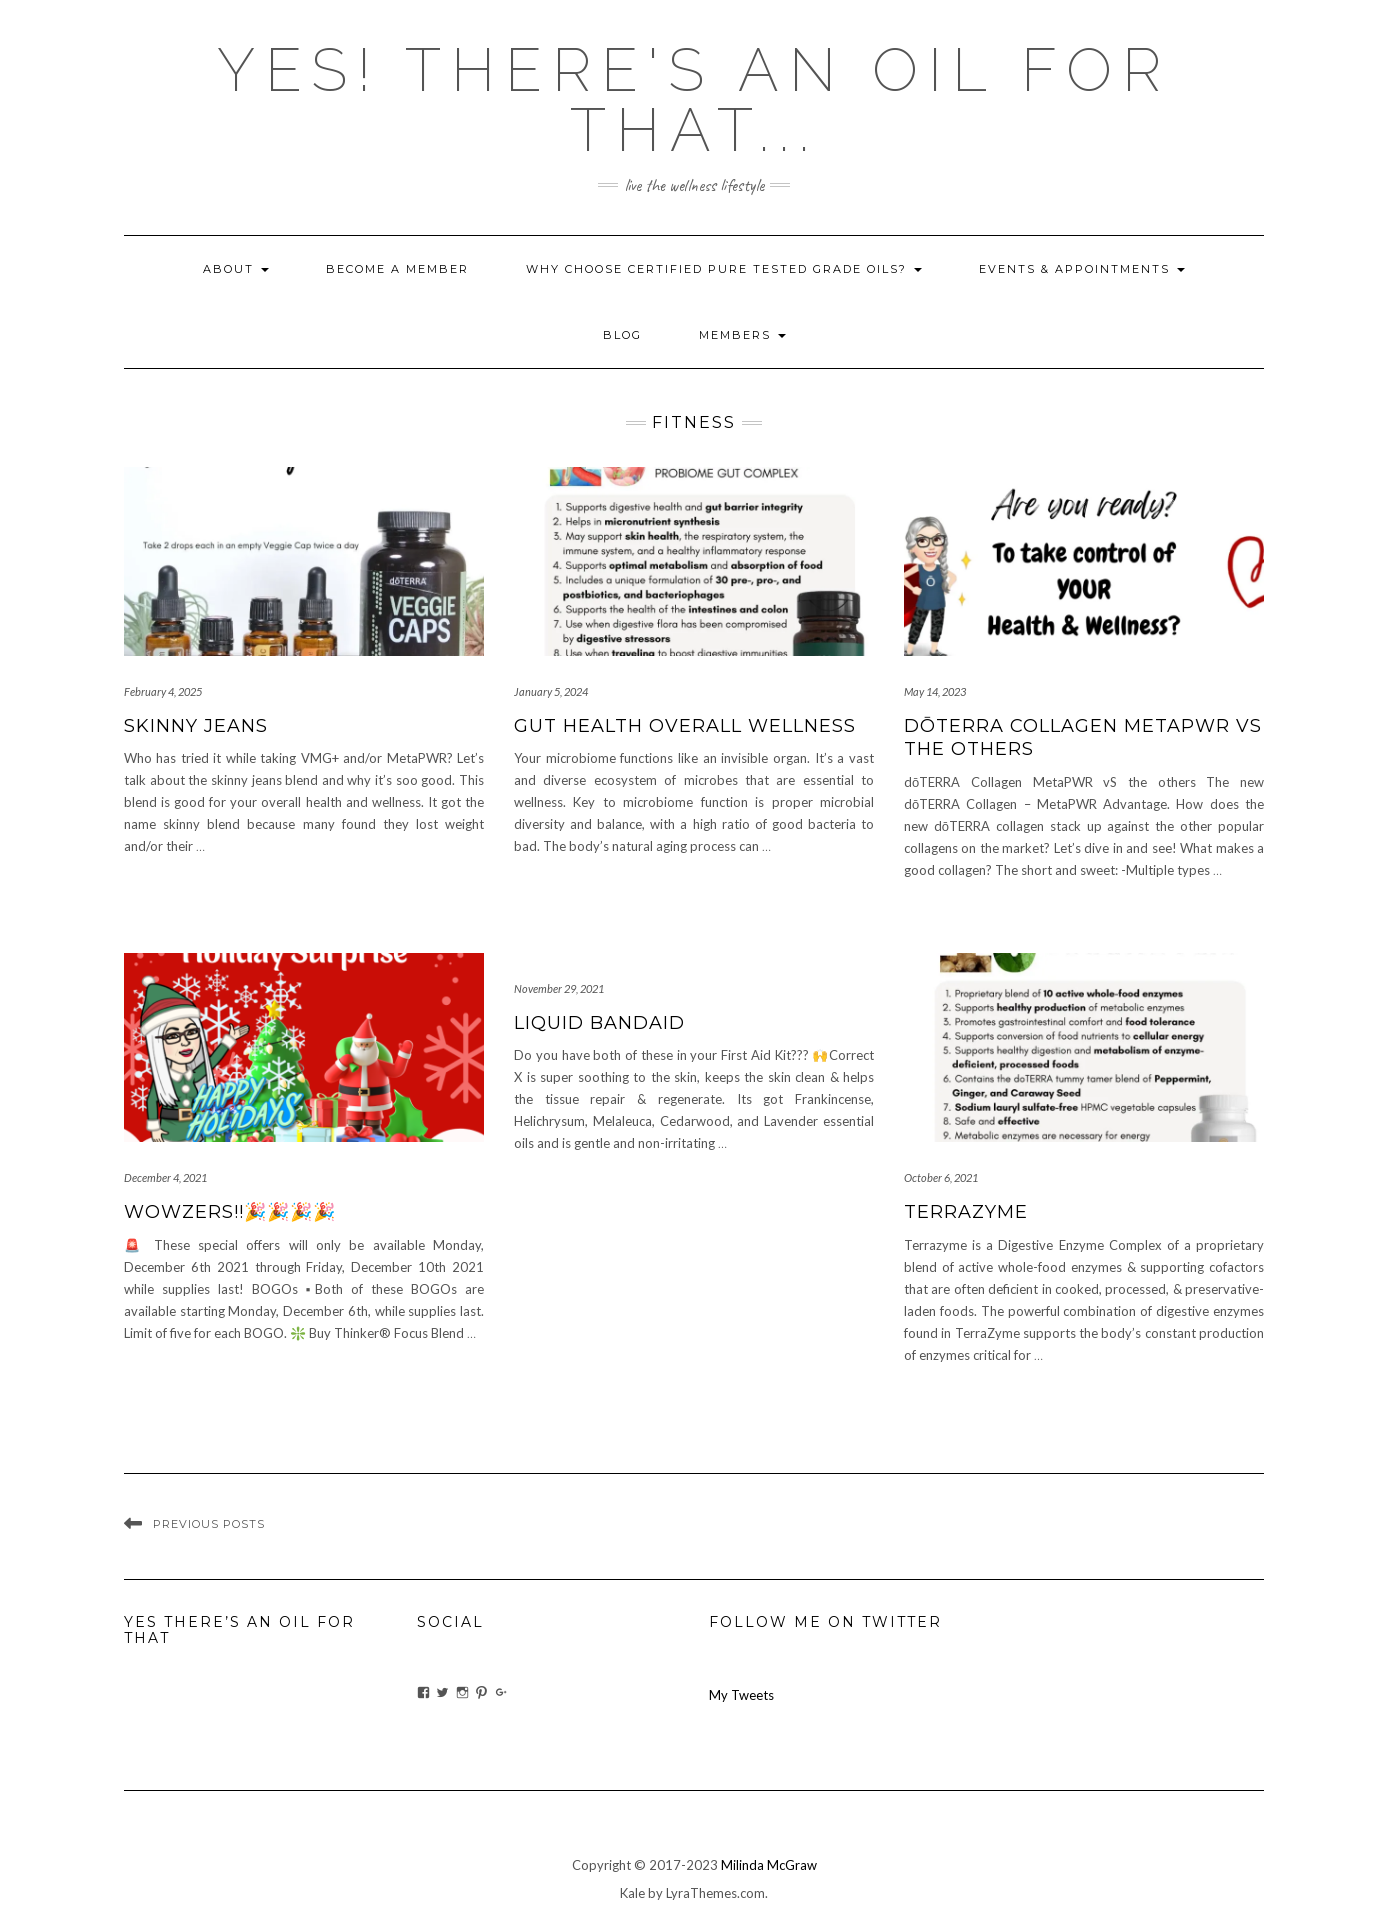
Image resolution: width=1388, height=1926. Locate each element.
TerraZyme (966, 1212)
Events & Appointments (1082, 269)
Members (742, 335)
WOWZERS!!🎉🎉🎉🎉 (230, 1212)
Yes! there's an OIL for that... (694, 100)
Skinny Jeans (196, 726)
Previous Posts (209, 1524)
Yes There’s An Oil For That (239, 1629)
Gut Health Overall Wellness (685, 726)
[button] (304, 561)
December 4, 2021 (165, 1177)
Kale (632, 1893)
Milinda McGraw (769, 1865)
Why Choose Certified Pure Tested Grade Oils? (724, 269)
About (236, 269)
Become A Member (397, 269)
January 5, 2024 (551, 691)
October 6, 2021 (941, 1177)
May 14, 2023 (935, 691)
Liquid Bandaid (599, 1023)
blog (622, 335)
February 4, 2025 (163, 691)
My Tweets (741, 1695)
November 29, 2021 (559, 988)
